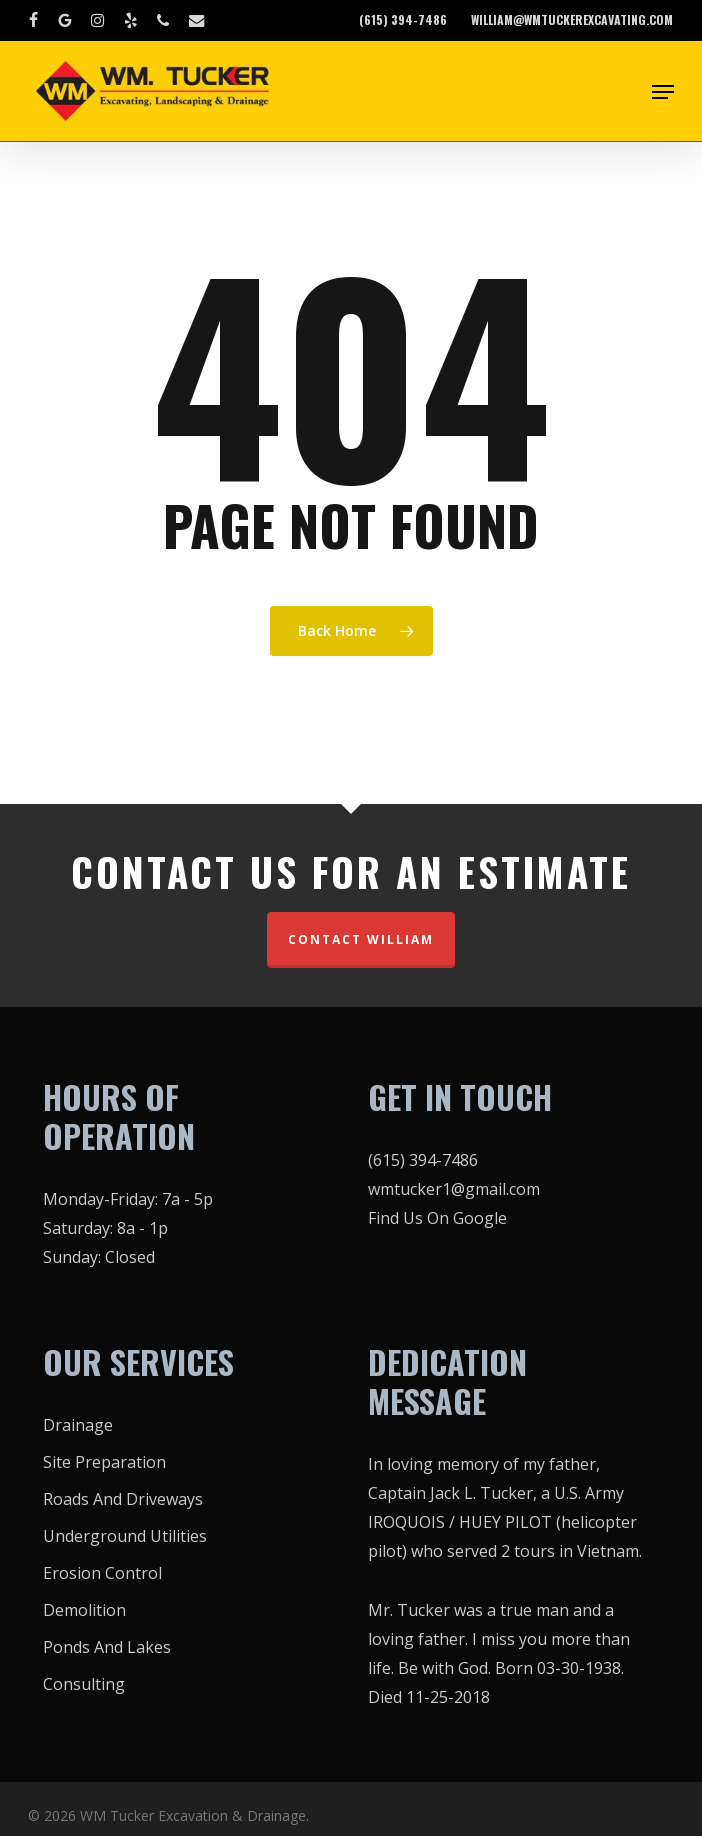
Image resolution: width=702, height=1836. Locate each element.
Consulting (84, 1684)
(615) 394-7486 (423, 1160)
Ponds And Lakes (107, 1647)
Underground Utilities (125, 1536)
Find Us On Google (437, 1218)
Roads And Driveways (123, 1499)
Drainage (78, 1425)
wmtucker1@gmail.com (454, 1189)
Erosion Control (102, 1573)
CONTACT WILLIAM (361, 939)
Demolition (84, 1610)
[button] (663, 92)
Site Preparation (104, 1462)
